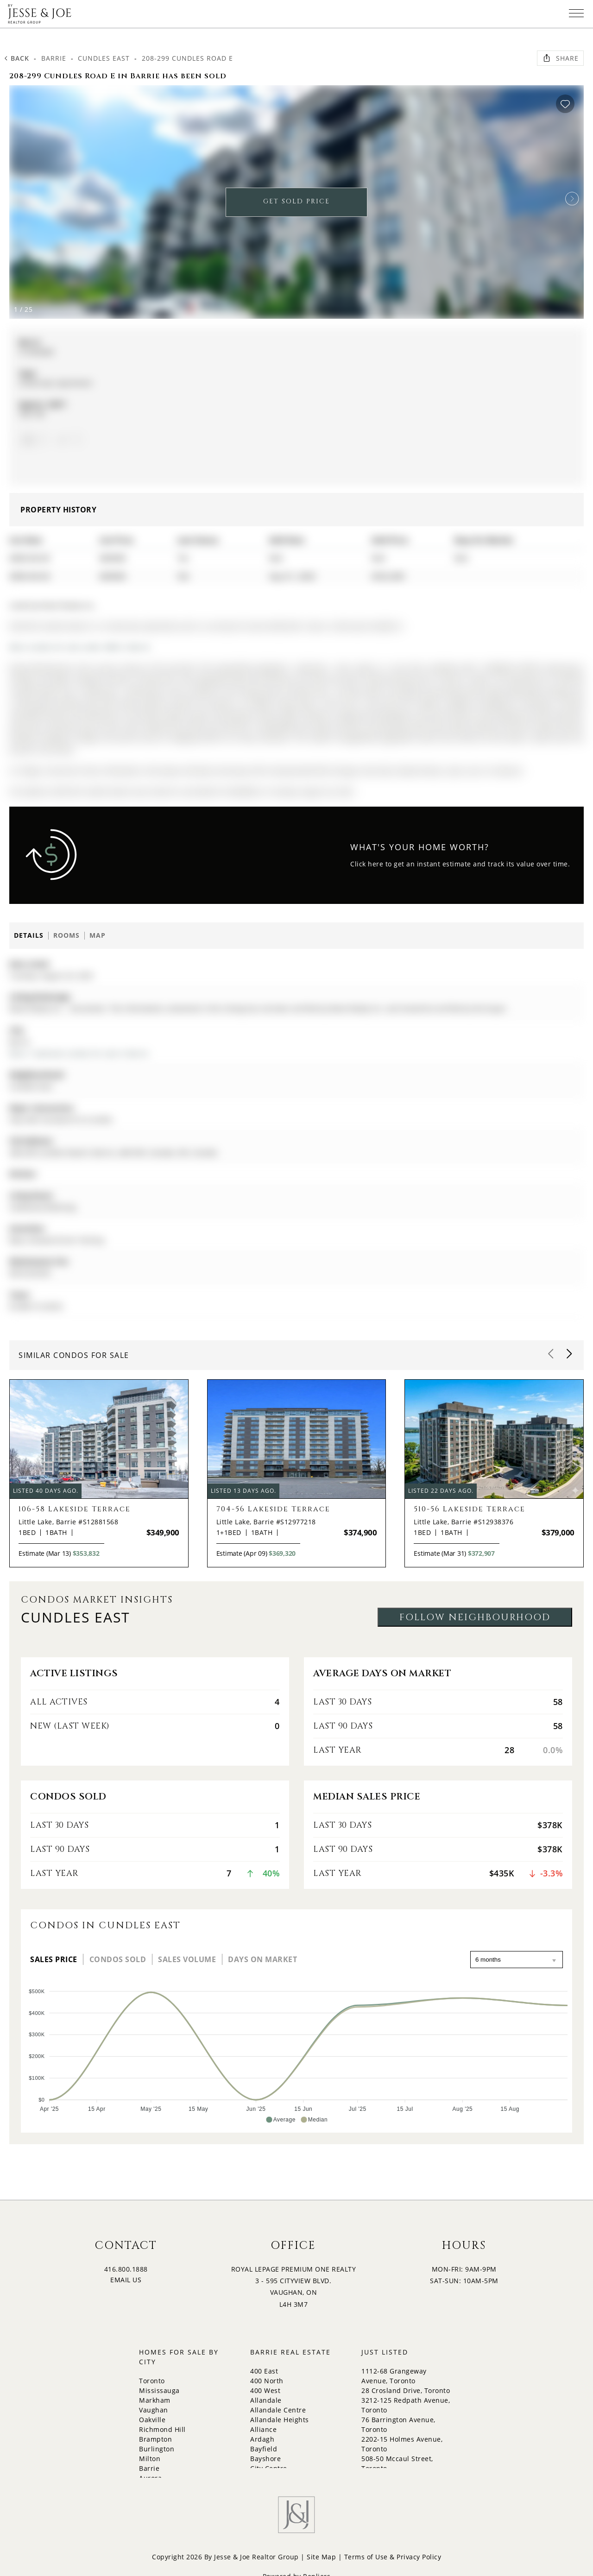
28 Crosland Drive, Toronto (405, 2390)
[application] (296, 2051)
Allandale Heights (279, 2419)
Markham (154, 2400)
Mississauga (159, 2390)
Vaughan (153, 2410)
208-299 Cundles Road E (187, 58)
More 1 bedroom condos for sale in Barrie (78, 1053)
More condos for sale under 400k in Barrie (79, 647)
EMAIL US (125, 2279)
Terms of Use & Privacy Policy (393, 2556)
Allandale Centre (278, 2410)
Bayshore (265, 2458)
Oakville (152, 2419)
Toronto (152, 2380)
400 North (267, 2380)
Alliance (263, 2429)
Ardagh (262, 2439)
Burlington (156, 2448)
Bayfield (263, 2448)
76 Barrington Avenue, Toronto (398, 2424)
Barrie (53, 58)
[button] (572, 199)
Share (560, 58)
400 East (264, 2371)
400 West (265, 2390)
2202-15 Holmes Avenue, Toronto (401, 2444)
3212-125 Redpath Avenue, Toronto (405, 2405)
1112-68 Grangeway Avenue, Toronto (394, 2376)
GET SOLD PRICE (296, 201)
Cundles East (104, 58)
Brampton (155, 2439)
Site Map (321, 2556)
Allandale (266, 2400)
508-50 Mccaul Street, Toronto (397, 2463)
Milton (149, 2458)
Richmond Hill (162, 2429)
